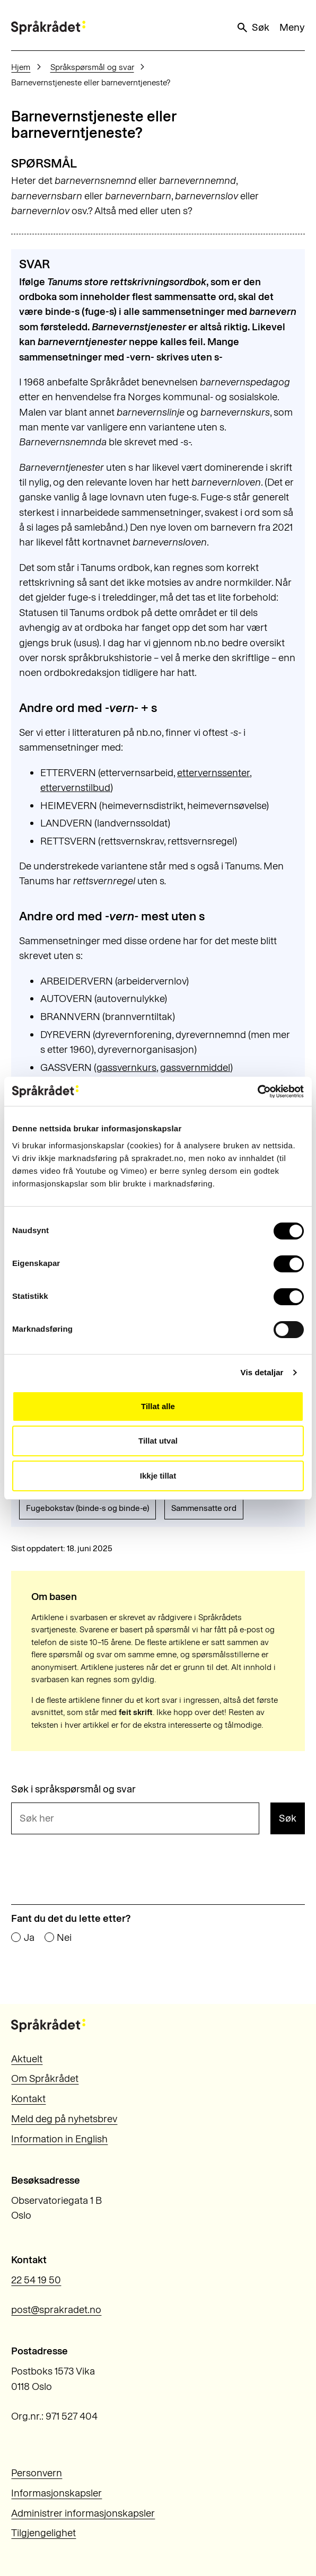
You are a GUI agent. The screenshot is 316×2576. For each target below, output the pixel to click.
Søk (252, 27)
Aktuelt (26, 2059)
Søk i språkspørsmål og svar (73, 1789)
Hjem (20, 67)
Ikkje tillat (158, 1475)
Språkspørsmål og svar (92, 67)
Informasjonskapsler (56, 2493)
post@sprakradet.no (56, 2310)
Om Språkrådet (44, 2078)
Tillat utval (158, 1440)
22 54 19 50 (36, 2280)
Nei (64, 1938)
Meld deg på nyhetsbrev (64, 2119)
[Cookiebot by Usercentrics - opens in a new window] (257, 1091)
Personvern (36, 2473)
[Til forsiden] (48, 27)
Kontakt (28, 2099)
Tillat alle (158, 1406)
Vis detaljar (262, 1372)
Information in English (59, 2139)
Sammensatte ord (203, 1508)
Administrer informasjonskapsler (83, 2513)
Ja (29, 1938)
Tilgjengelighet (43, 2533)
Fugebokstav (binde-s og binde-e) (87, 1508)
